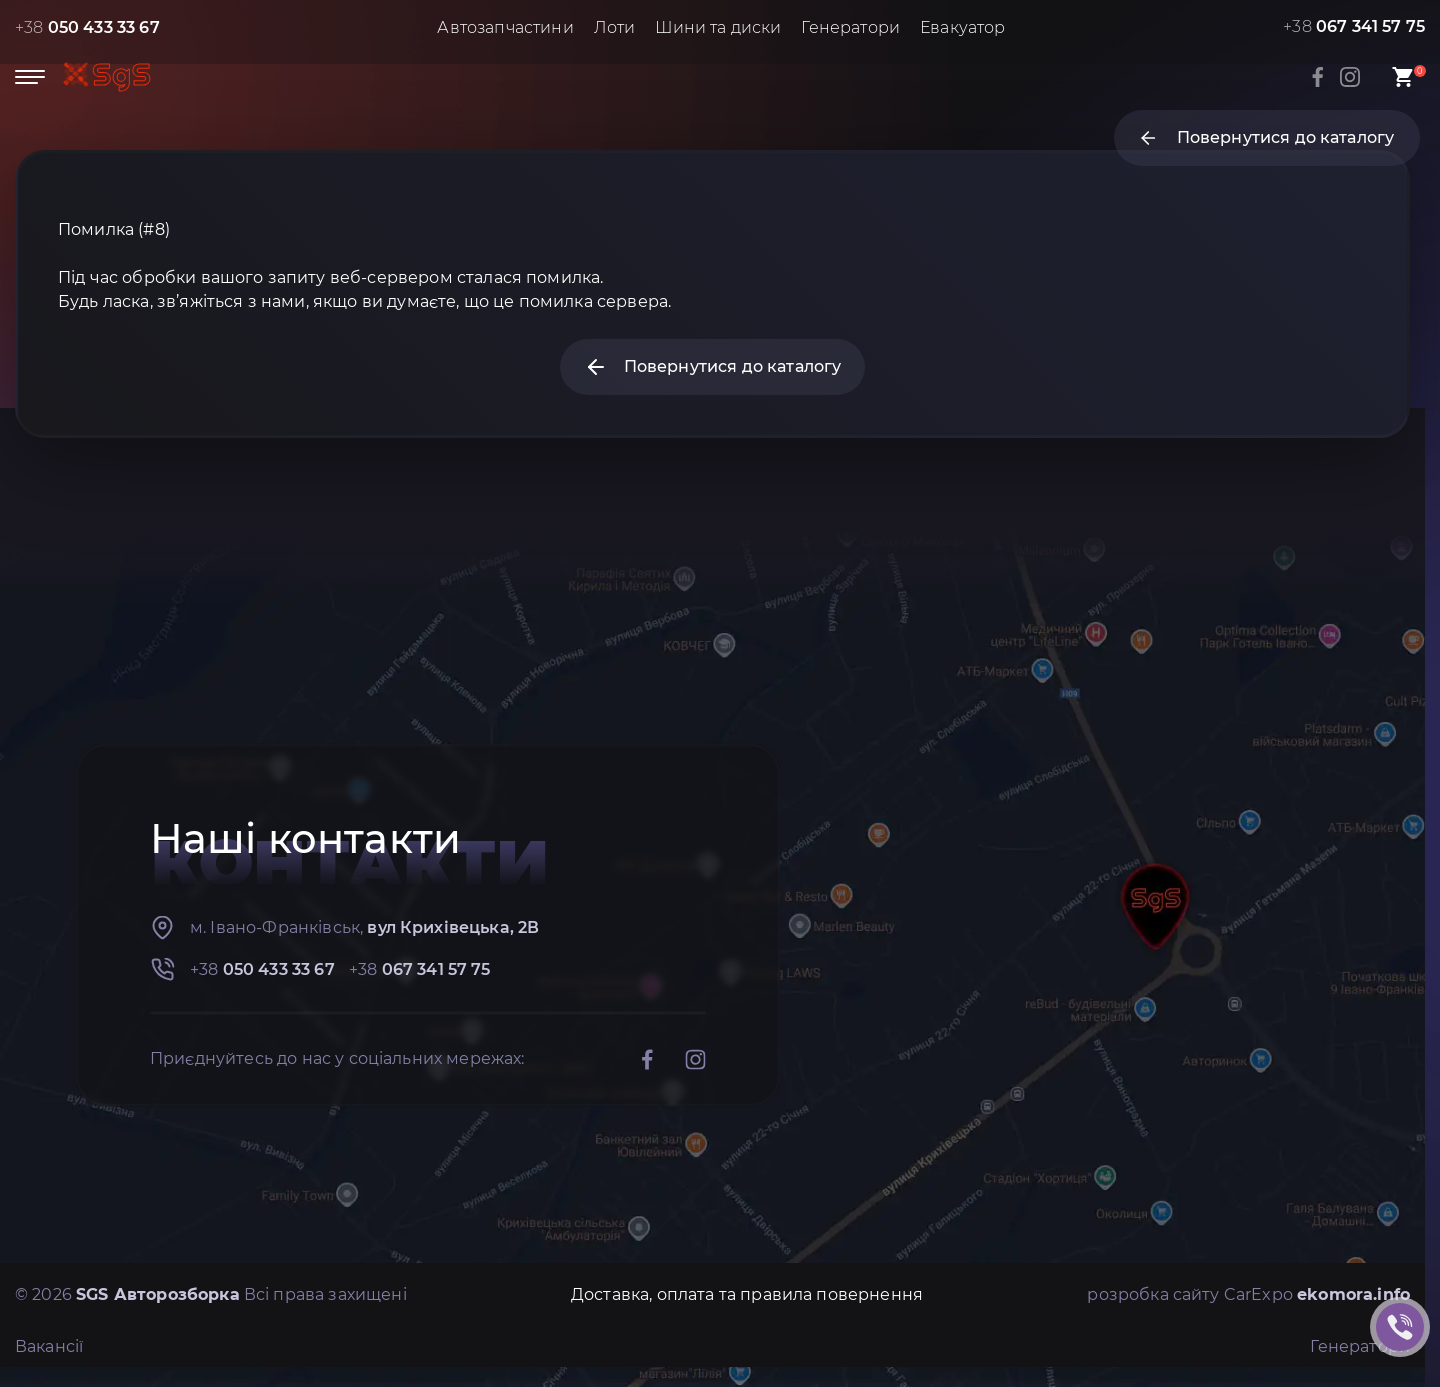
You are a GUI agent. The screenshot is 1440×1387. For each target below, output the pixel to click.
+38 (87, 27)
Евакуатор (962, 27)
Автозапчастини (505, 27)
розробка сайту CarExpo (1248, 1294)
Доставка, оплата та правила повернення (747, 1294)
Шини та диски (718, 27)
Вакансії (49, 1346)
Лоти (615, 27)
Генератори (850, 27)
